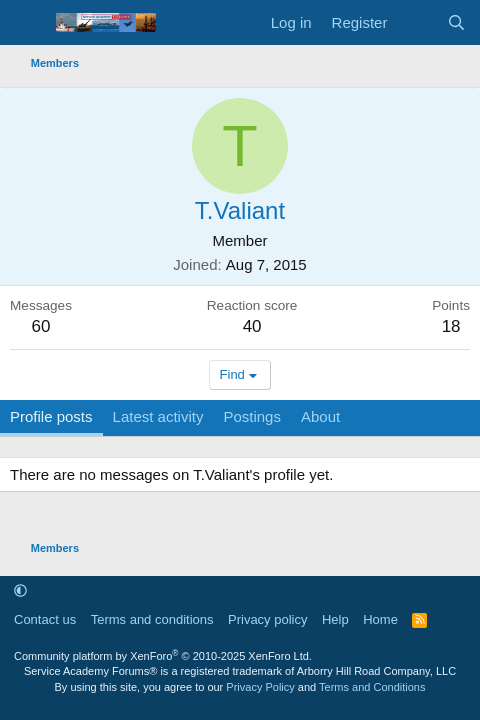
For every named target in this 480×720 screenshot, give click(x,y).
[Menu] (27, 23)
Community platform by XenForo (163, 656)
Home (380, 619)
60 (41, 326)
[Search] (456, 22)
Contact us (45, 619)
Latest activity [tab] (158, 416)
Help (335, 619)
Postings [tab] (252, 416)
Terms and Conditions (372, 687)
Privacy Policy (260, 687)
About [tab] (320, 416)
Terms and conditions (152, 619)
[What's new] (416, 22)
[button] (20, 590)
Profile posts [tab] (51, 416)
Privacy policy (267, 619)
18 (451, 326)
